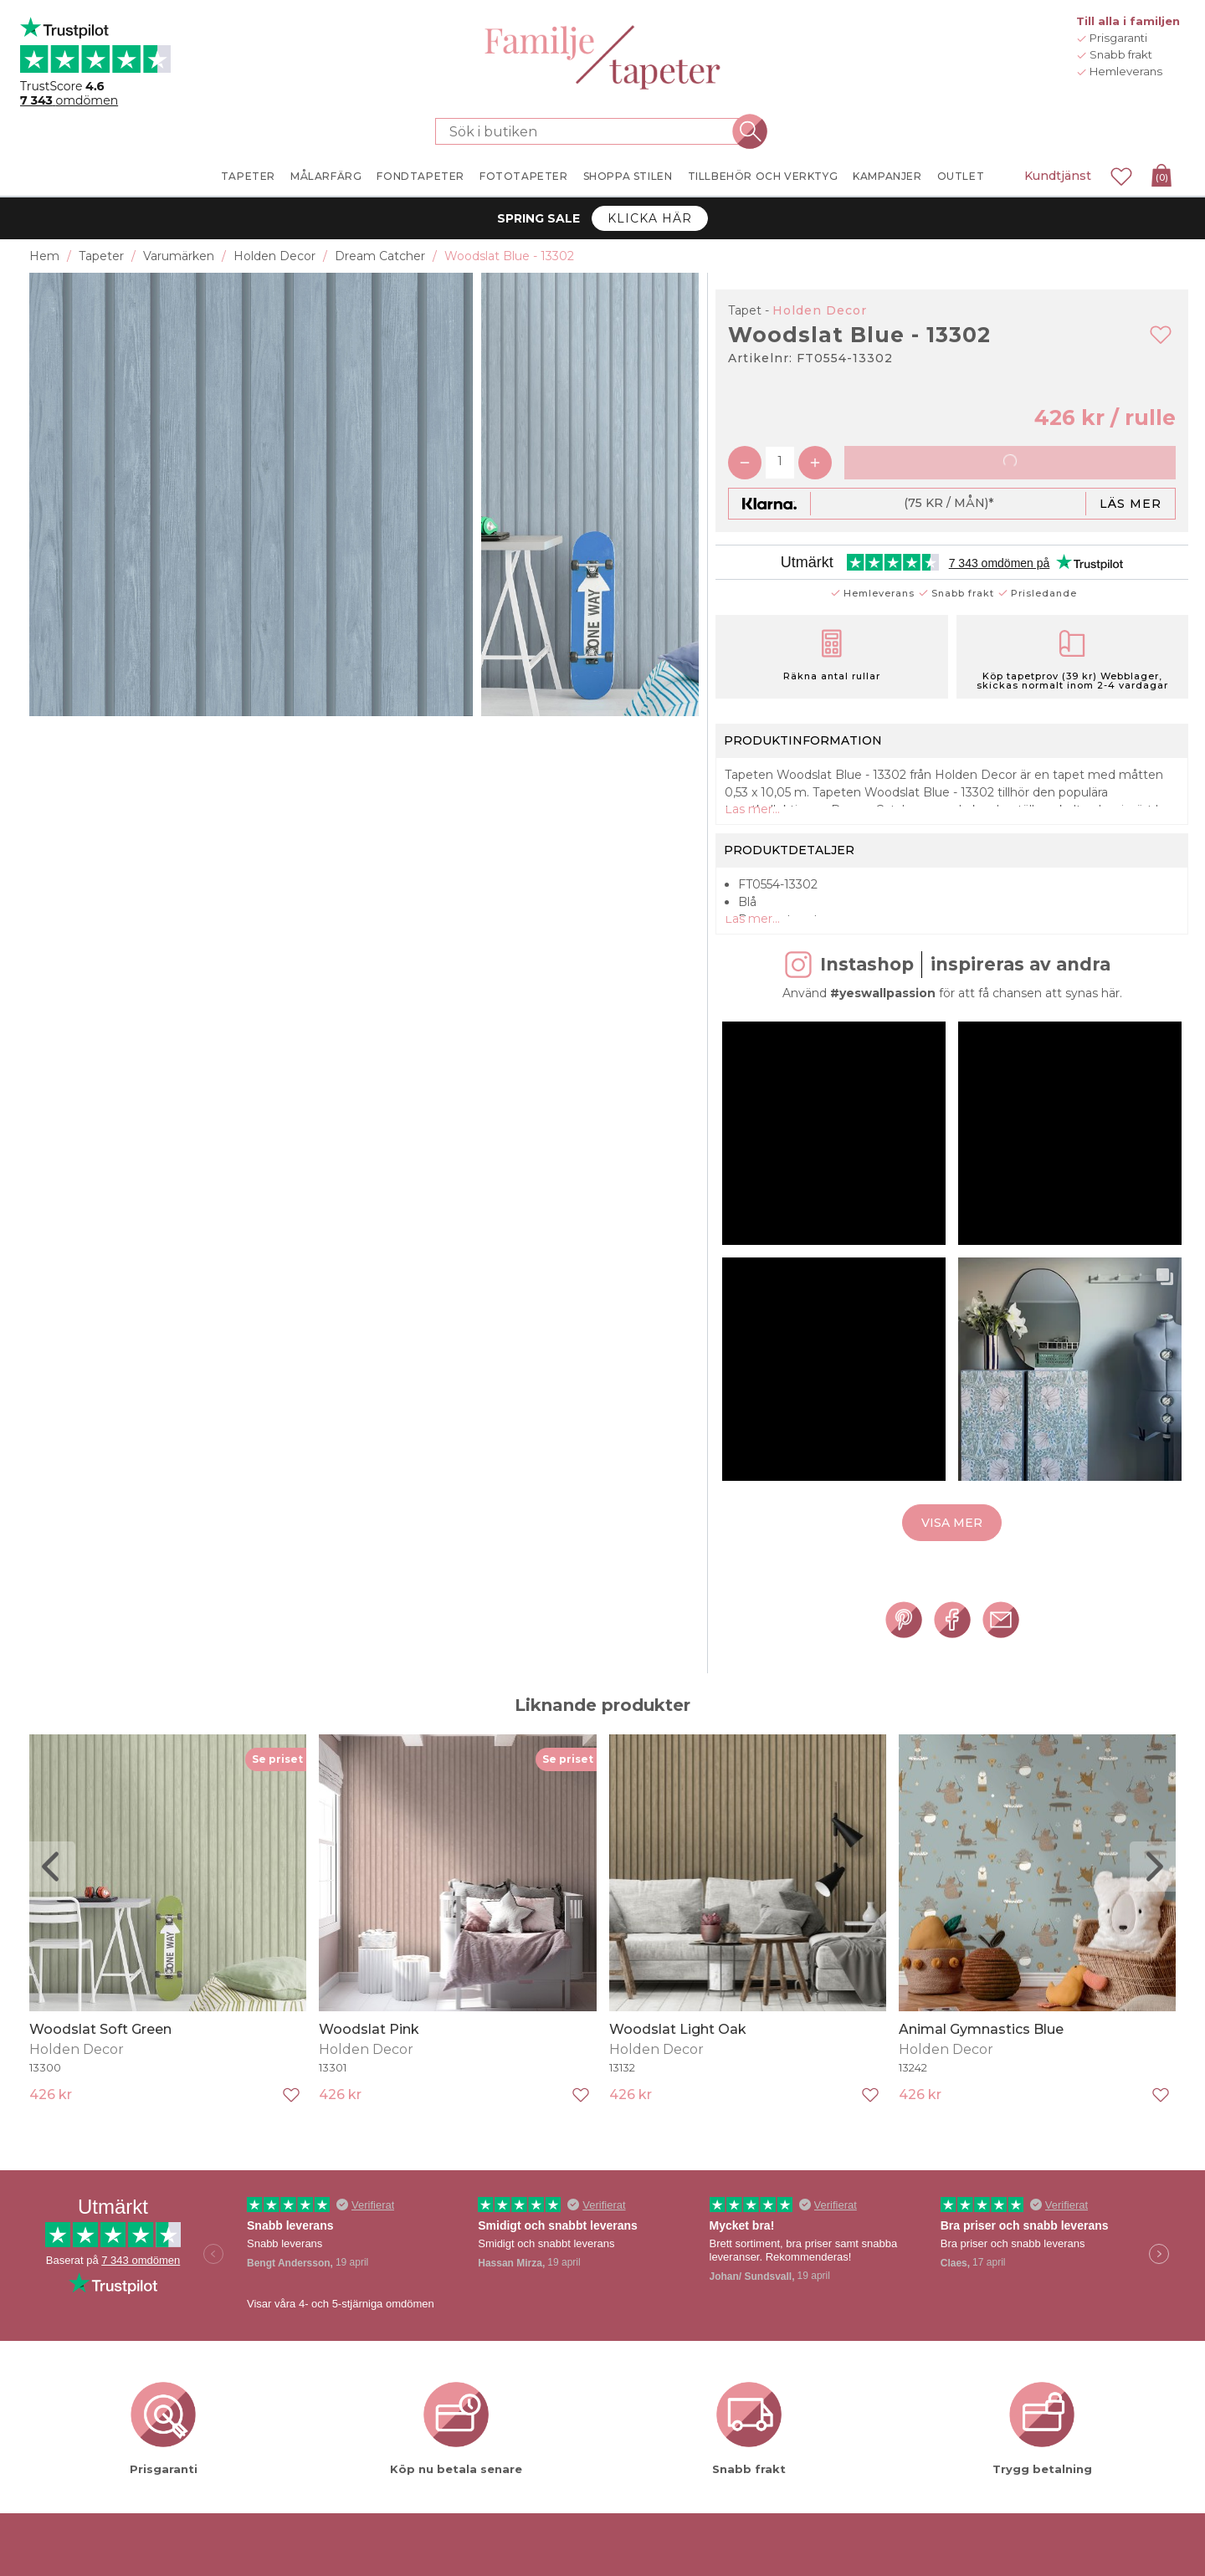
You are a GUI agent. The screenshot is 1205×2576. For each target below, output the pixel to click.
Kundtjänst (1057, 175)
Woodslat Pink (369, 2069)
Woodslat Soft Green (100, 2069)
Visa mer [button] (951, 1562)
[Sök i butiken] (592, 131)
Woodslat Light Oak (677, 2069)
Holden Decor (819, 310)
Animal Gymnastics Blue (981, 2069)
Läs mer (1130, 503)
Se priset (277, 1799)
